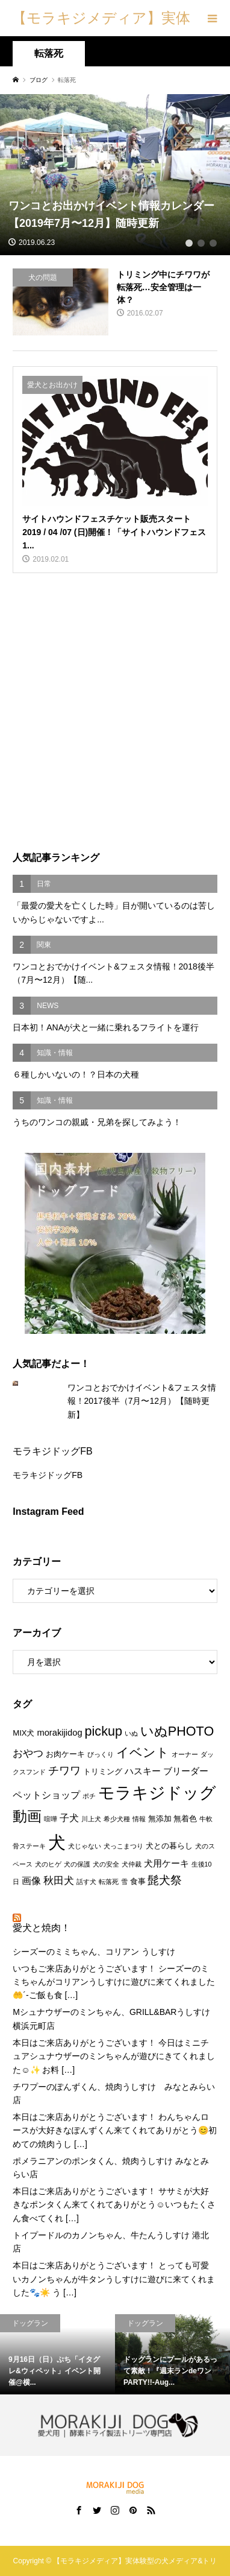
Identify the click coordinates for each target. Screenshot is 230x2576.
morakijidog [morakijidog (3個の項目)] (59, 1732)
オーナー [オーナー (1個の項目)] (185, 1754)
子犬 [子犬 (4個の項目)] (69, 1817)
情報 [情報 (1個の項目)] (139, 1819)
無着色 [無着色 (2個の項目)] (185, 1818)
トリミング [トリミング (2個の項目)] (102, 1771)
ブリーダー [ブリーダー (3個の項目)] (185, 1771)
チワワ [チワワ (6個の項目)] (64, 1771)
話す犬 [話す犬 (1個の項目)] (86, 1881)
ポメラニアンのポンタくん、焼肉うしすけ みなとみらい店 (111, 2167)
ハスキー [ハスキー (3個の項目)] (143, 1771)
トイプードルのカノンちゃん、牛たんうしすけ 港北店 (111, 2241)
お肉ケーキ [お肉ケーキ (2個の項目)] (65, 1754)
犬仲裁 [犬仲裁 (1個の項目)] (131, 1864)
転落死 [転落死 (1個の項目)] (109, 1881)
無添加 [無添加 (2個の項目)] (160, 1818)
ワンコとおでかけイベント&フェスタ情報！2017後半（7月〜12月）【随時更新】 (141, 1401)
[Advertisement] (115, 712)
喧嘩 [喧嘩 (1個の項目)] (50, 1819)
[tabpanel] (115, 174)
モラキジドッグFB (52, 1451)
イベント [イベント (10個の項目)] (142, 1752)
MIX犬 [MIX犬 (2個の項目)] (23, 1732)
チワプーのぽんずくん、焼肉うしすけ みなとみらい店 (114, 2093)
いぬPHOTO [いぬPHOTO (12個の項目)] (177, 1731)
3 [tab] (213, 243)
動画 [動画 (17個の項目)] (27, 1816)
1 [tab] (189, 243)
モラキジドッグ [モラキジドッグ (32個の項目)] (157, 1792)
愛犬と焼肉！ (41, 1928)
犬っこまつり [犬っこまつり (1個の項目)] (123, 1846)
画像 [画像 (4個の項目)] (31, 1880)
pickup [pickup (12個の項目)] (103, 1731)
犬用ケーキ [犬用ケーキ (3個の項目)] (166, 1863)
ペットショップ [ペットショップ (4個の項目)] (46, 1794)
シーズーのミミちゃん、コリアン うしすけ (94, 1951)
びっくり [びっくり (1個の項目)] (100, 1754)
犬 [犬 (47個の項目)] (57, 1842)
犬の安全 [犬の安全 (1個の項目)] (106, 1864)
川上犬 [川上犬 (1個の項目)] (91, 1819)
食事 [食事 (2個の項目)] (138, 1881)
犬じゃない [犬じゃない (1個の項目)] (84, 1846)
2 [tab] (201, 243)
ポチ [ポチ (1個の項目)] (89, 1796)
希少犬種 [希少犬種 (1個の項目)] (117, 1819)
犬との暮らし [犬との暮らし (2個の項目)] (169, 1845)
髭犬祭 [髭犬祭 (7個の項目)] (165, 1880)
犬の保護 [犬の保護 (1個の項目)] (77, 1864)
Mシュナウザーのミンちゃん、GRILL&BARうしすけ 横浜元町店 (111, 2018)
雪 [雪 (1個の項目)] (124, 1881)
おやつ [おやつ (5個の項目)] (28, 1753)
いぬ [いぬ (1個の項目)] (131, 1733)
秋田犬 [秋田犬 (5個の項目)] (58, 1880)
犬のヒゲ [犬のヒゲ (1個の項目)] (48, 1864)
